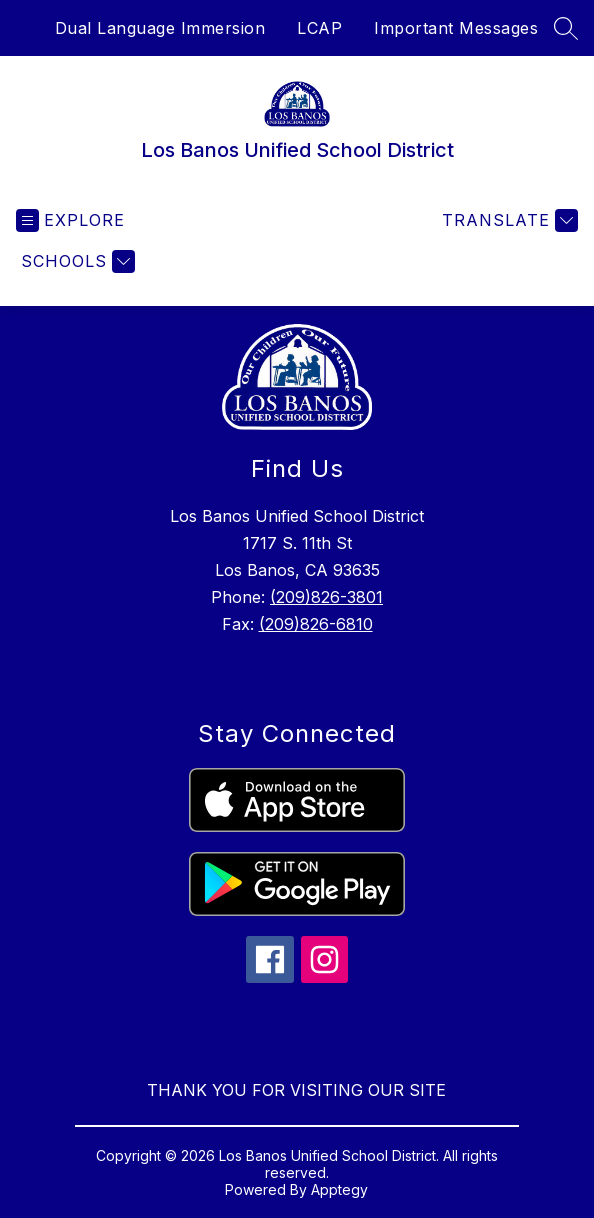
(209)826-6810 (316, 624)
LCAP (319, 28)
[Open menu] (70, 220)
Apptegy (339, 1189)
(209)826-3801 (326, 597)
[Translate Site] (507, 220)
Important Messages (456, 28)
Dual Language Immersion (160, 28)
